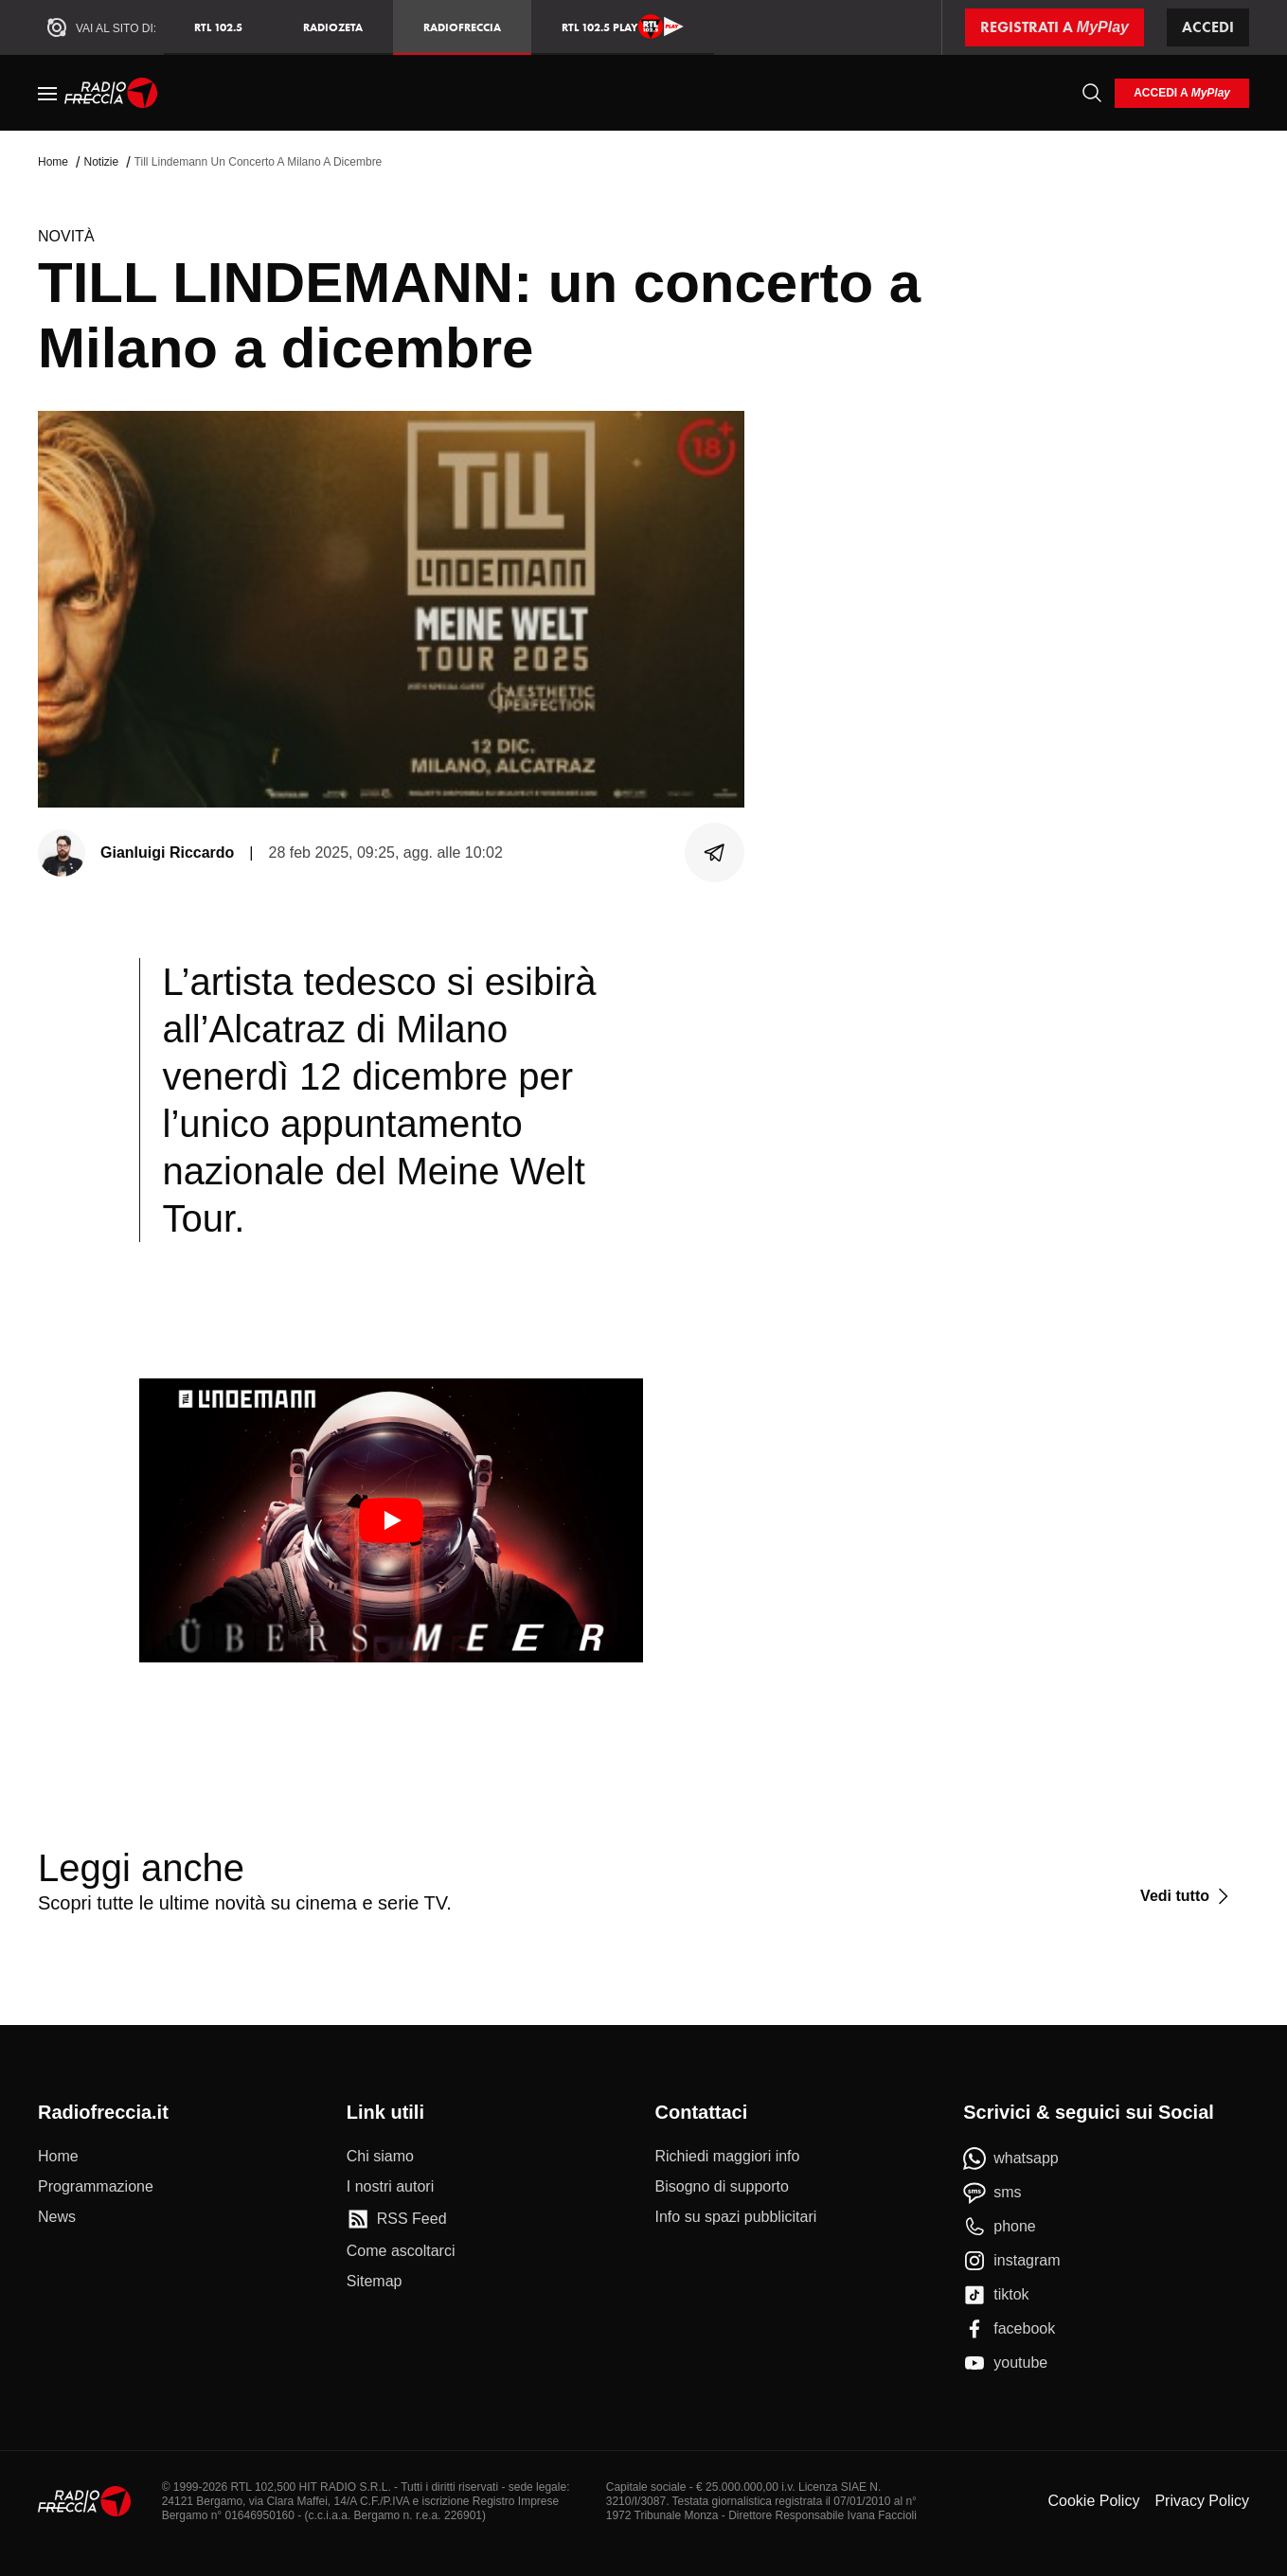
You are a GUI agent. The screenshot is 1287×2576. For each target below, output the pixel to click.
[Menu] (47, 93)
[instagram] (1011, 2260)
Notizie (100, 162)
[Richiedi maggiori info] (727, 2156)
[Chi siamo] (380, 2156)
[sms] (992, 2192)
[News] (57, 2217)
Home (53, 162)
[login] (1182, 93)
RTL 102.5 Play (623, 26)
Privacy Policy (1201, 2501)
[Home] (111, 93)
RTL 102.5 (218, 27)
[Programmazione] (95, 2186)
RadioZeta (333, 27)
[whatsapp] (1011, 2158)
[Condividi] (715, 853)
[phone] (999, 2226)
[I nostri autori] (390, 2186)
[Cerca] (1092, 92)
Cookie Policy (1093, 2501)
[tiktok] (995, 2294)
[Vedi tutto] (1187, 1896)
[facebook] (1009, 2329)
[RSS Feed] (397, 2219)
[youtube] (1005, 2363)
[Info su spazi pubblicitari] (736, 2217)
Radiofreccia (462, 27)
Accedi (1208, 27)
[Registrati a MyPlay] (1054, 27)
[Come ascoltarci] (401, 2251)
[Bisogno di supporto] (722, 2186)
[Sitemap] (374, 2281)
